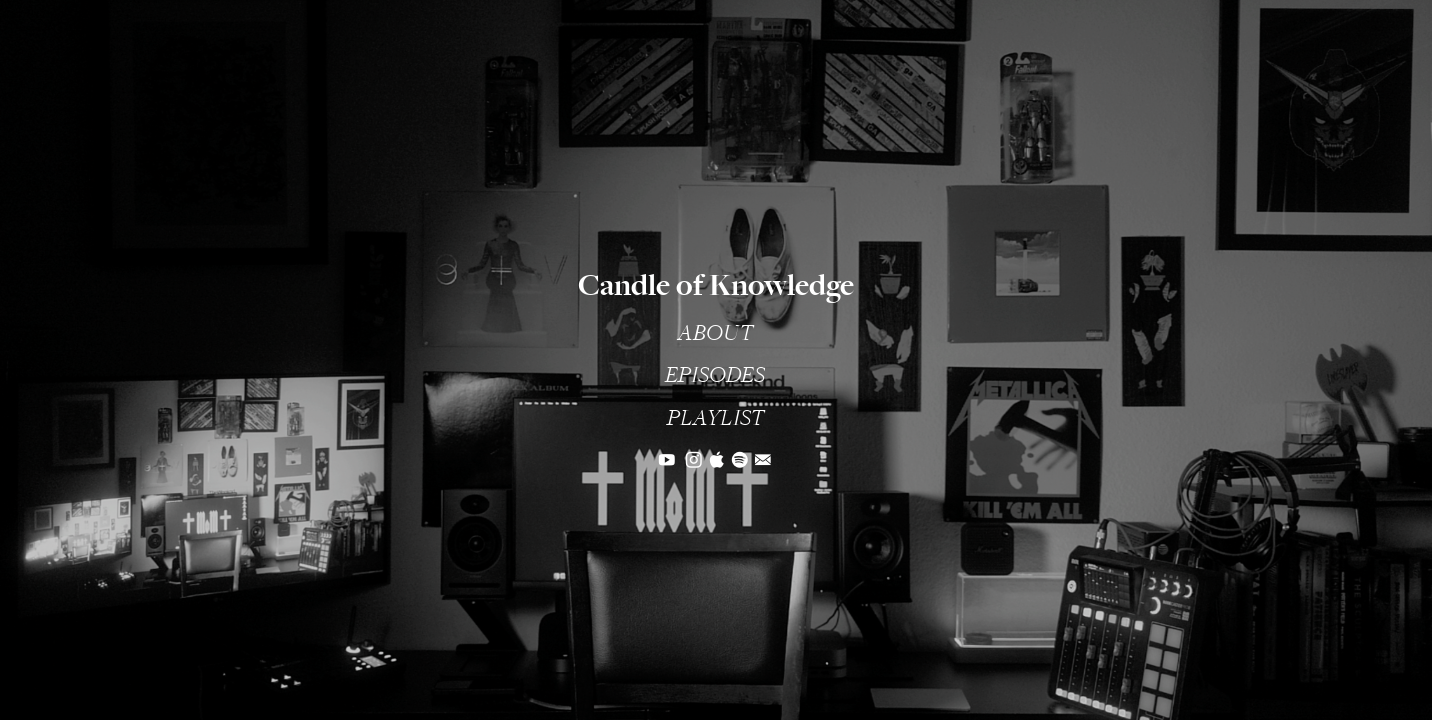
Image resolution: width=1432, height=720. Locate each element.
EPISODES (715, 375)
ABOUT (716, 333)
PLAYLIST (716, 418)
